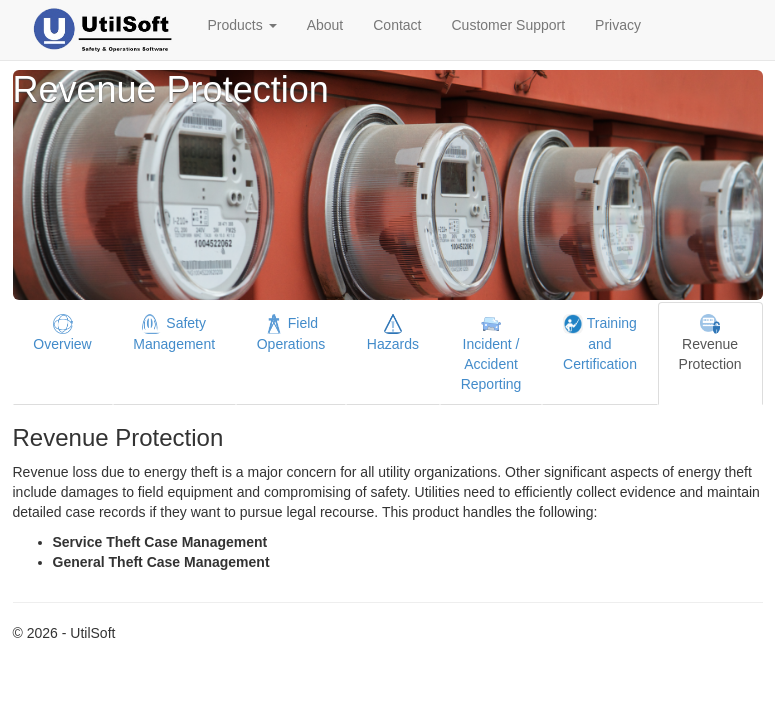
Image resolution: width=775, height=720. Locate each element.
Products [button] (242, 25)
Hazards (393, 333)
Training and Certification (600, 343)
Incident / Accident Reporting (491, 353)
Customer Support (508, 25)
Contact (397, 25)
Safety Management (174, 333)
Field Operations (291, 333)
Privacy (618, 25)
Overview (62, 333)
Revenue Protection (710, 343)
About (325, 25)
